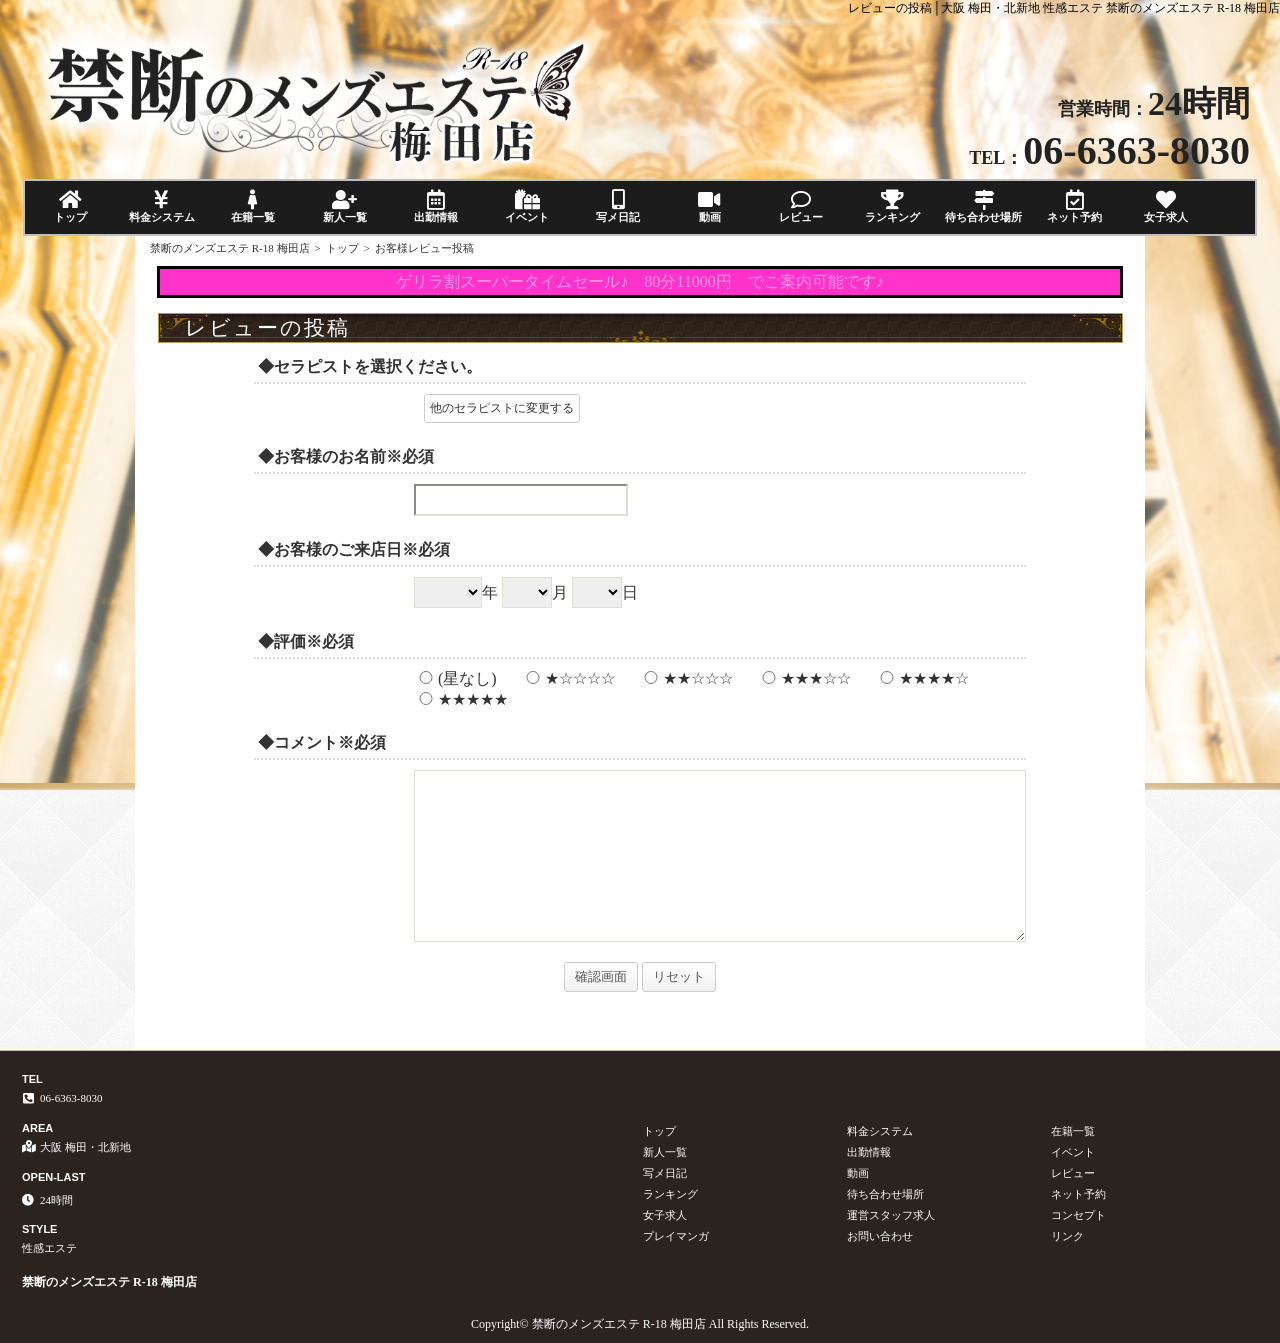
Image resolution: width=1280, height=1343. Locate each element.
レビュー (800, 206)
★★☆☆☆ (686, 678)
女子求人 (1166, 206)
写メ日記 (618, 206)
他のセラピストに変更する (502, 408)
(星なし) (455, 678)
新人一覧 (344, 206)
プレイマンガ (676, 1236)
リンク (1067, 1236)
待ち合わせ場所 (983, 206)
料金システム (161, 206)
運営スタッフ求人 (891, 1215)
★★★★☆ (922, 678)
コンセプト (1078, 1215)
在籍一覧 (253, 206)
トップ (70, 206)
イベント (526, 206)
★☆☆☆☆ (568, 678)
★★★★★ (461, 699)
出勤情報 (435, 206)
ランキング (892, 206)
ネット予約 (1074, 206)
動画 (709, 206)
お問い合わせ (880, 1236)
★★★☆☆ (804, 678)
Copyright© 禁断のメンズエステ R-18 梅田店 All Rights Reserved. (640, 1324)
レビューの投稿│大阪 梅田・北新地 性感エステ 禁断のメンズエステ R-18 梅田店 (1064, 8)
